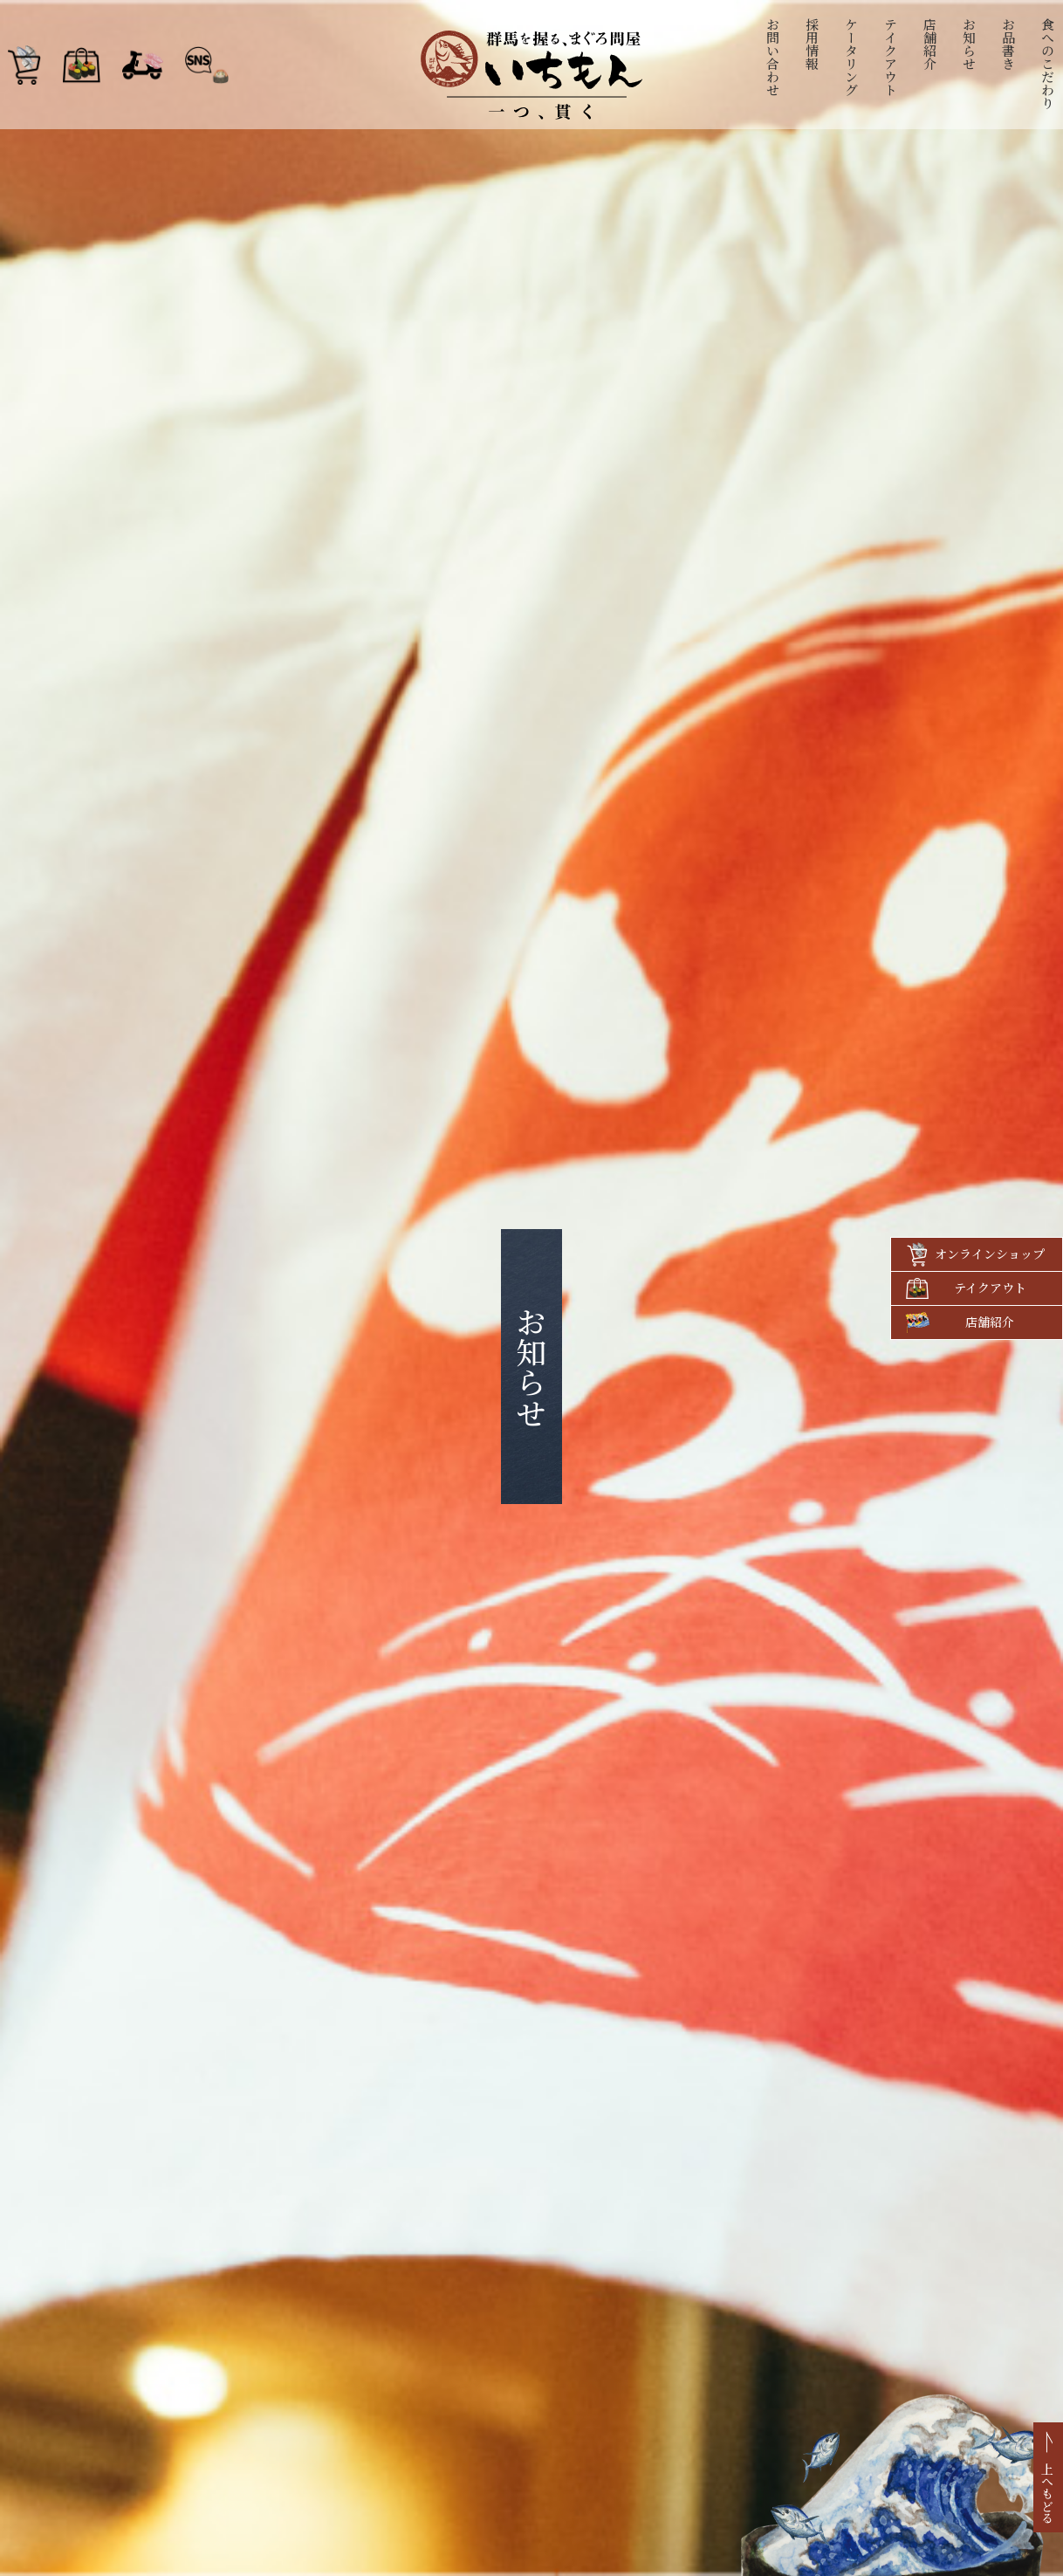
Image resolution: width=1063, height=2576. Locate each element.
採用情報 (813, 43)
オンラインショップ (990, 1253)
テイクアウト (891, 56)
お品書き (1009, 43)
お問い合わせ (773, 56)
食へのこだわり (1048, 63)
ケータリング (852, 56)
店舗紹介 (930, 43)
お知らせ (970, 43)
